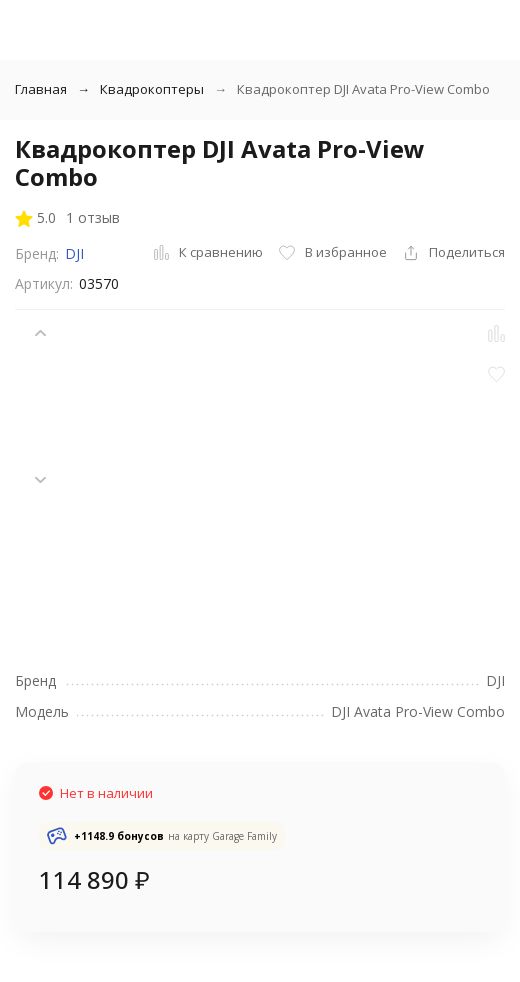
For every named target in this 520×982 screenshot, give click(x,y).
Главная (41, 89)
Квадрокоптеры (152, 89)
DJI (74, 253)
